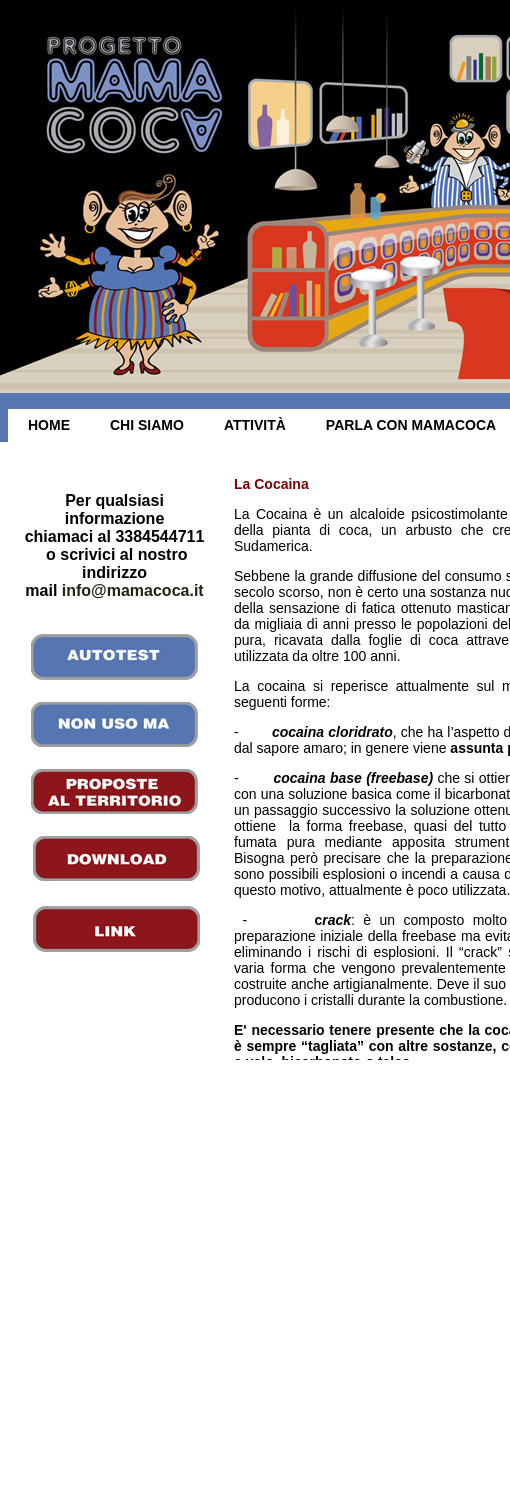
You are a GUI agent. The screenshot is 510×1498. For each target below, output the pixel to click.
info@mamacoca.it (133, 590)
